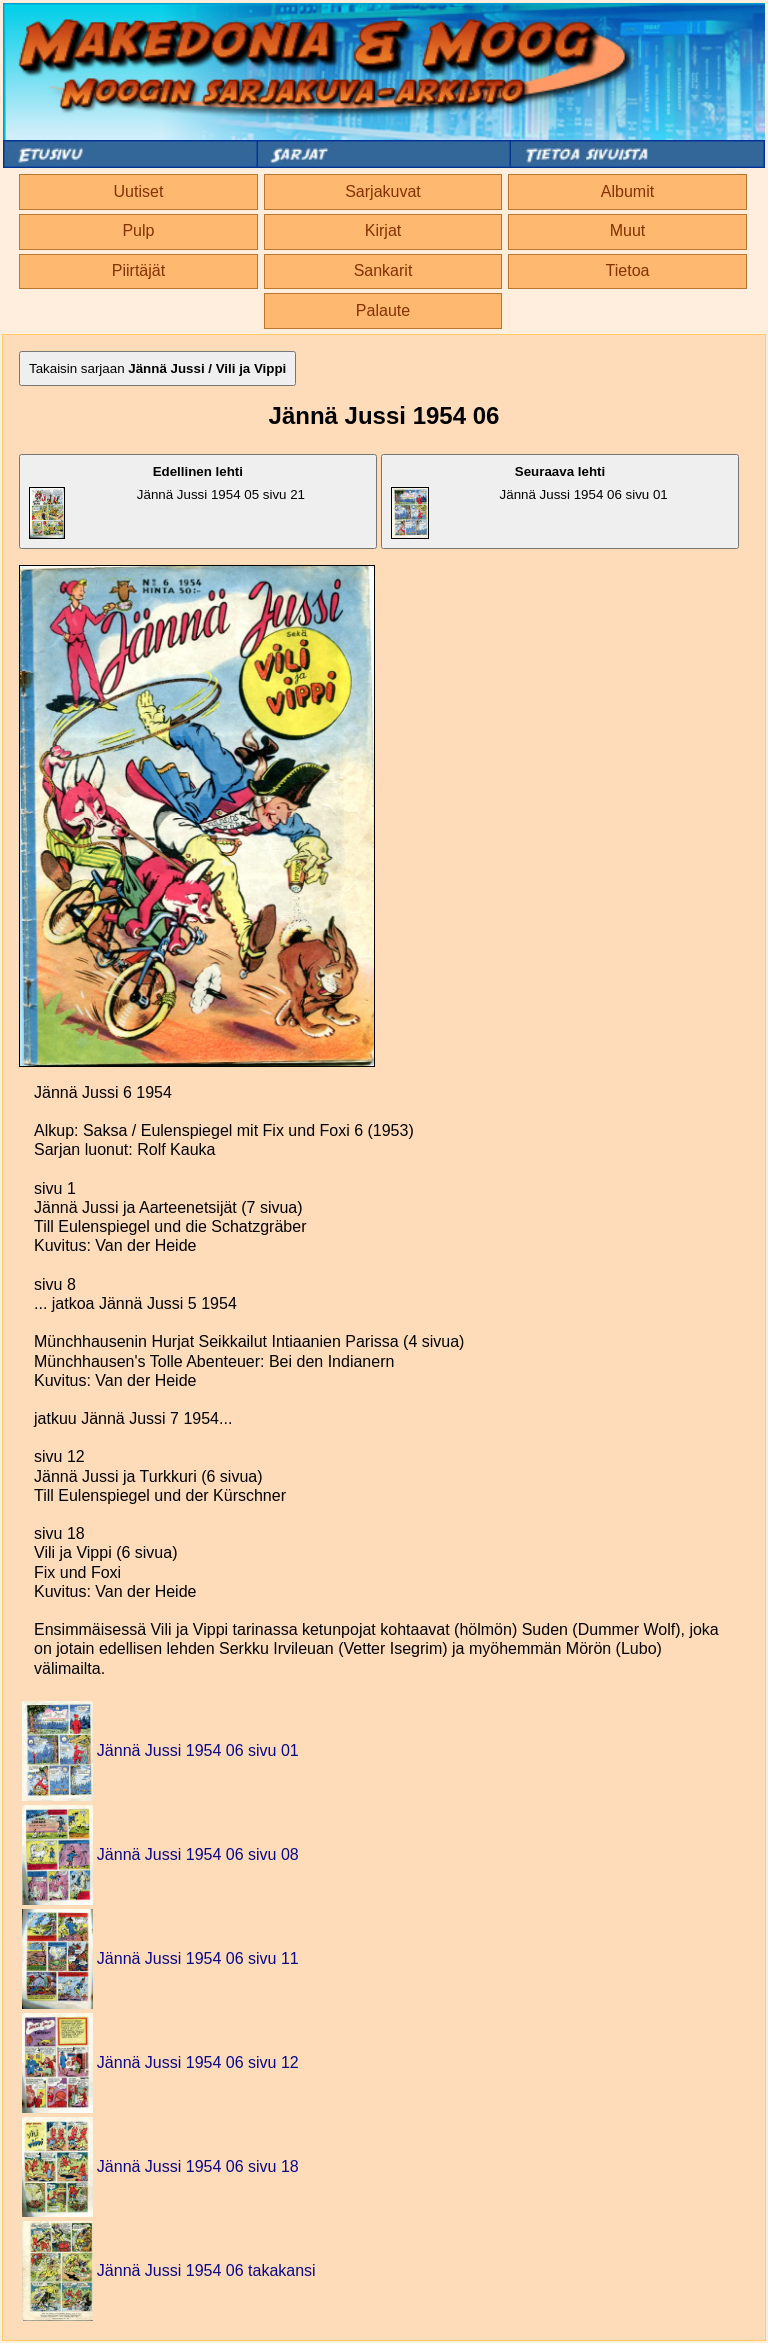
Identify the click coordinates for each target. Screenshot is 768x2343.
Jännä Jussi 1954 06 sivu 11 (198, 1958)
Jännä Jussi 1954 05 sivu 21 (167, 501)
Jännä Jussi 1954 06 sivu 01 (529, 501)
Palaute (383, 310)
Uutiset (139, 191)
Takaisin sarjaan (157, 368)
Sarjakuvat (383, 191)
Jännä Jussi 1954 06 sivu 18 (198, 2166)
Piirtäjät (138, 270)
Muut (628, 230)
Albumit (627, 191)
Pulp (138, 230)
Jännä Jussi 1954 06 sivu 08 (198, 1854)
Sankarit (383, 270)
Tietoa (628, 270)
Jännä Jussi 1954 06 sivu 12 (198, 2062)
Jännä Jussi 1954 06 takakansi (206, 2270)
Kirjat (383, 230)
